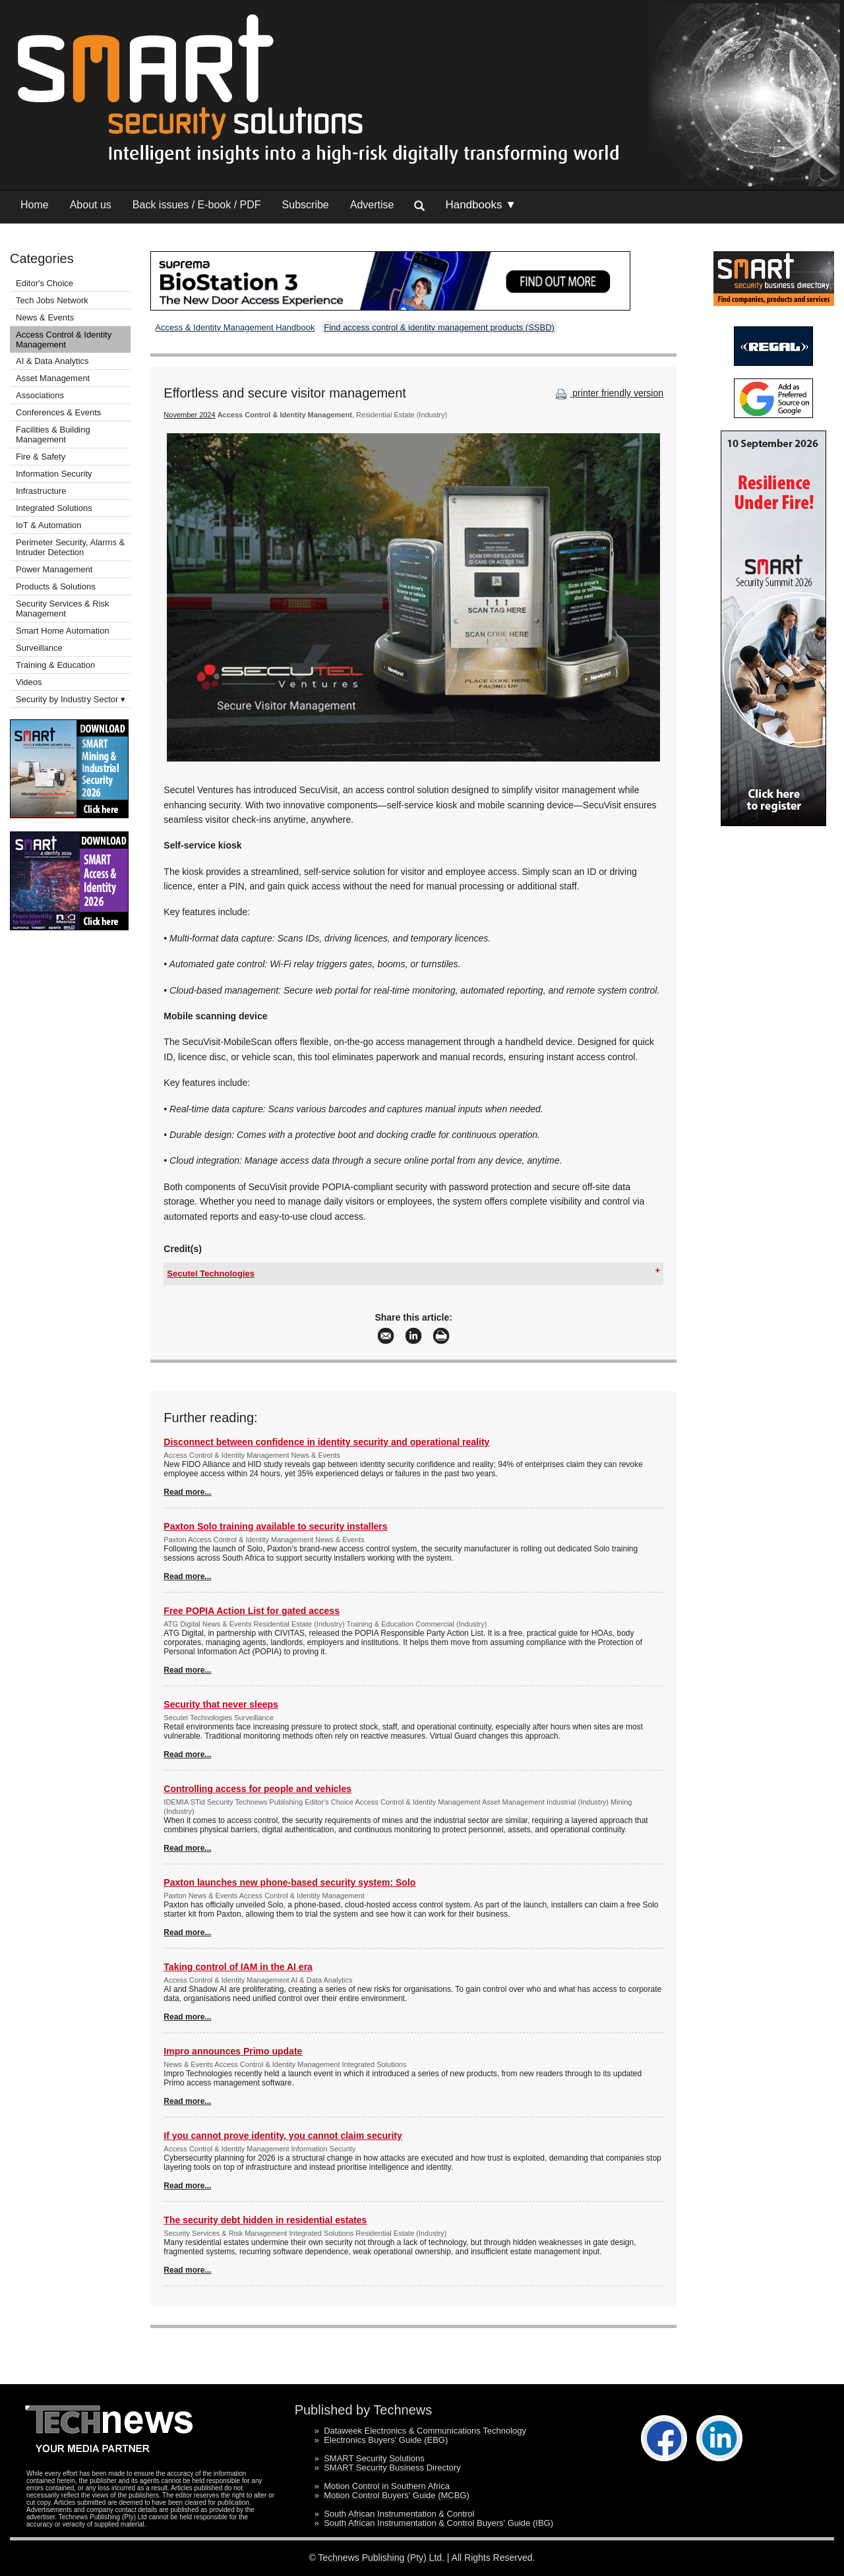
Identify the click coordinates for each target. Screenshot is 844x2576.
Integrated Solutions (54, 508)
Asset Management (53, 378)
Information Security (54, 474)
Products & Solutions (56, 586)
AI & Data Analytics (52, 361)
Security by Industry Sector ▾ (70, 699)
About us (90, 204)
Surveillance (39, 648)
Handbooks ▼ (480, 204)
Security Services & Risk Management (62, 608)
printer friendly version (608, 393)
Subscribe (305, 204)
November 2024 (189, 415)
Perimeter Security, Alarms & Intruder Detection (70, 547)
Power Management (54, 569)
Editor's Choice (44, 283)
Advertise (372, 204)
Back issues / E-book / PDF (197, 204)
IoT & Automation (49, 525)
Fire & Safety (40, 457)
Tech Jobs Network (52, 300)
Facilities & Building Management (53, 434)
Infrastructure (41, 491)
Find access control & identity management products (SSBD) (439, 327)
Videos (29, 682)
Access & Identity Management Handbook (235, 327)
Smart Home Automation (63, 631)
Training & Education (55, 665)
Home (34, 204)
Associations (40, 395)
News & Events (45, 317)
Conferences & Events (58, 412)
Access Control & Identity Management (63, 339)
